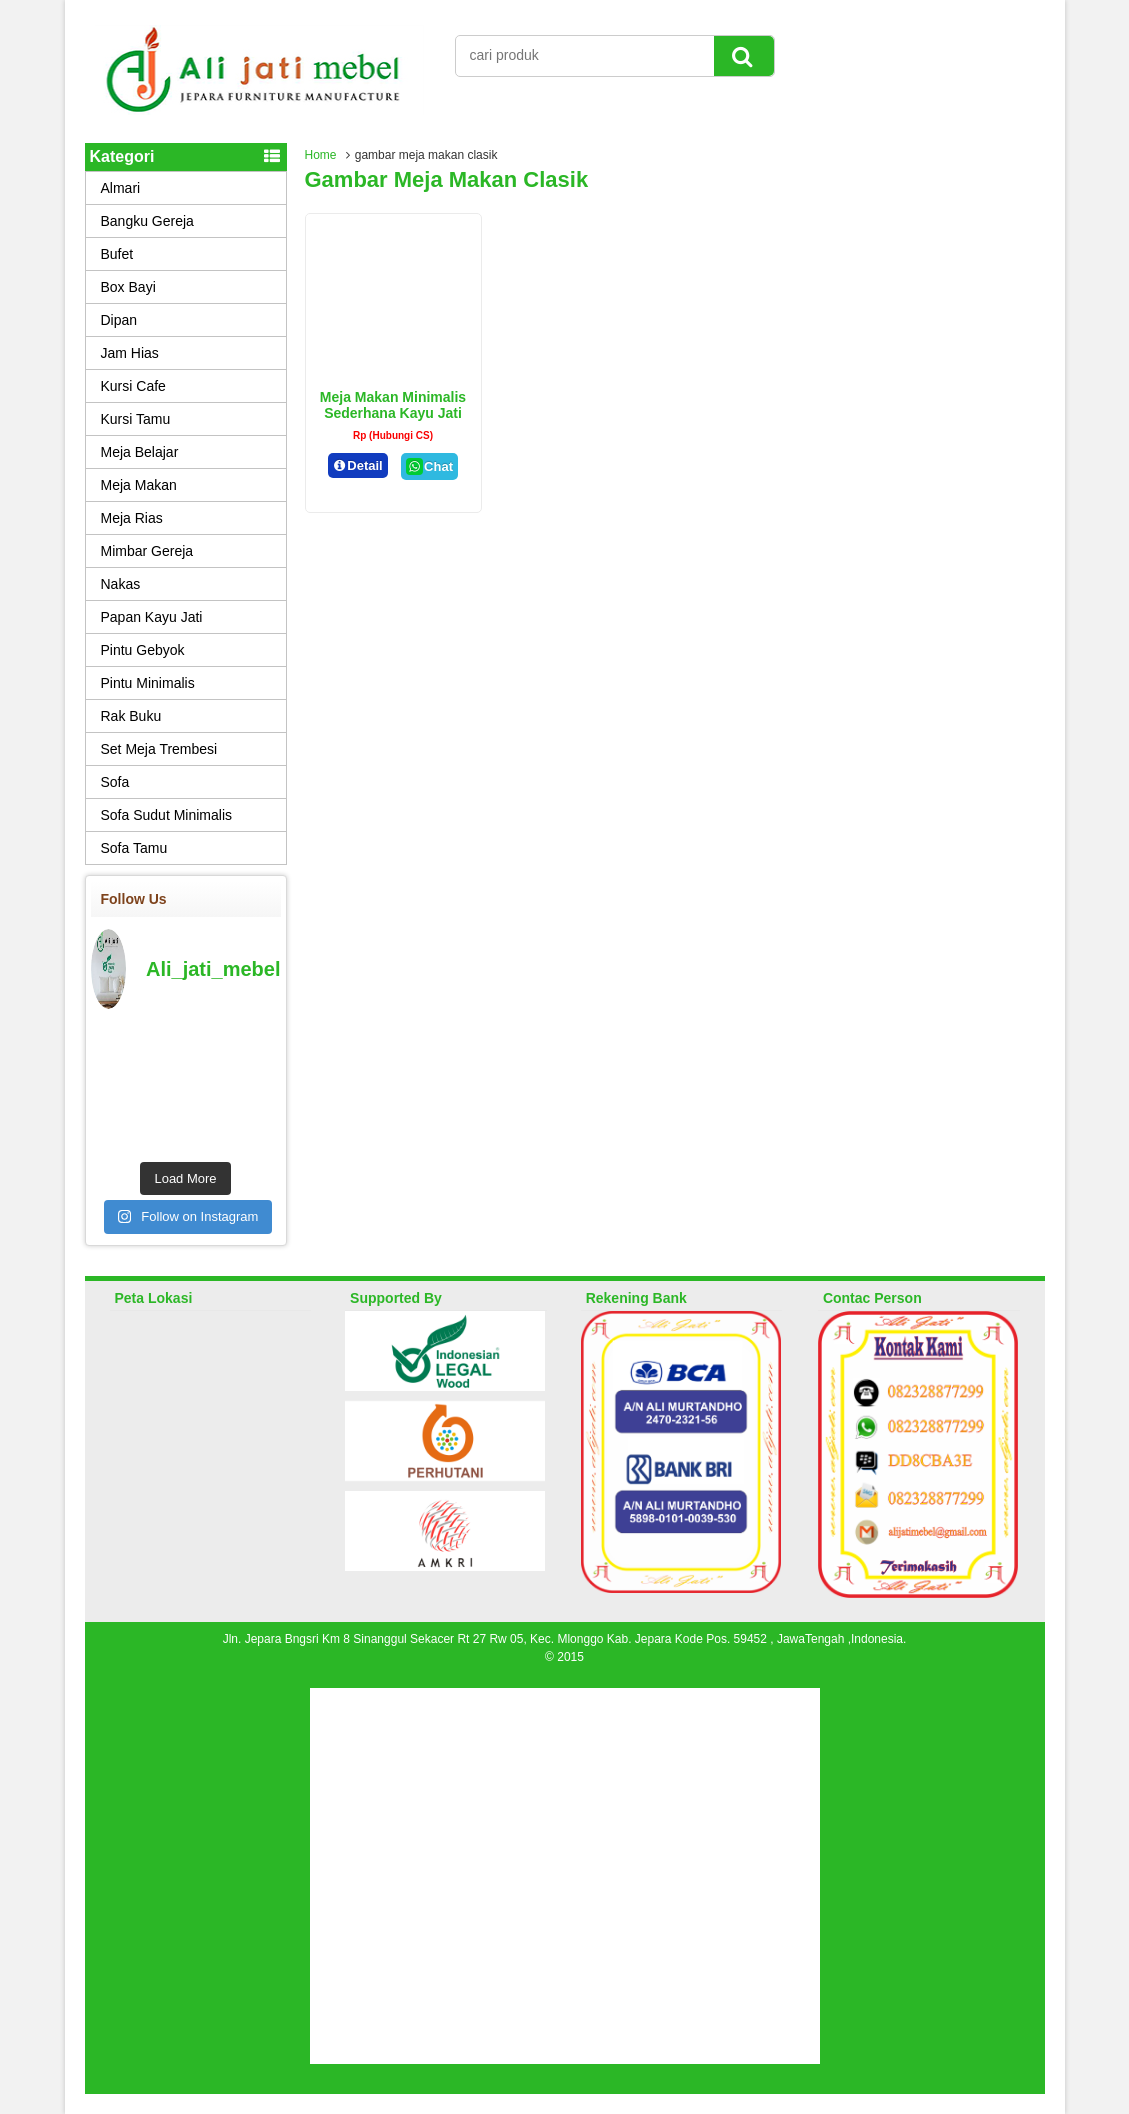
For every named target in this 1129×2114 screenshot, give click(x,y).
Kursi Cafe (133, 386)
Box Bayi (128, 287)
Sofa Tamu (134, 848)
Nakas (121, 584)
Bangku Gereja (147, 221)
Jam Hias (130, 353)
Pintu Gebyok (143, 650)
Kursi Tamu (136, 419)
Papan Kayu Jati (152, 617)
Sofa (115, 782)
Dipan (119, 320)
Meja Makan (139, 485)
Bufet (117, 254)
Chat (429, 466)
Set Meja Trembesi (159, 749)
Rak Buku (131, 716)
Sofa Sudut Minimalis (167, 815)
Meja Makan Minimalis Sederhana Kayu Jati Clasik (393, 413)
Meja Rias (132, 518)
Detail (358, 465)
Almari (121, 188)
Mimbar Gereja (147, 551)
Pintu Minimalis (148, 683)
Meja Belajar (140, 452)
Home (321, 155)
